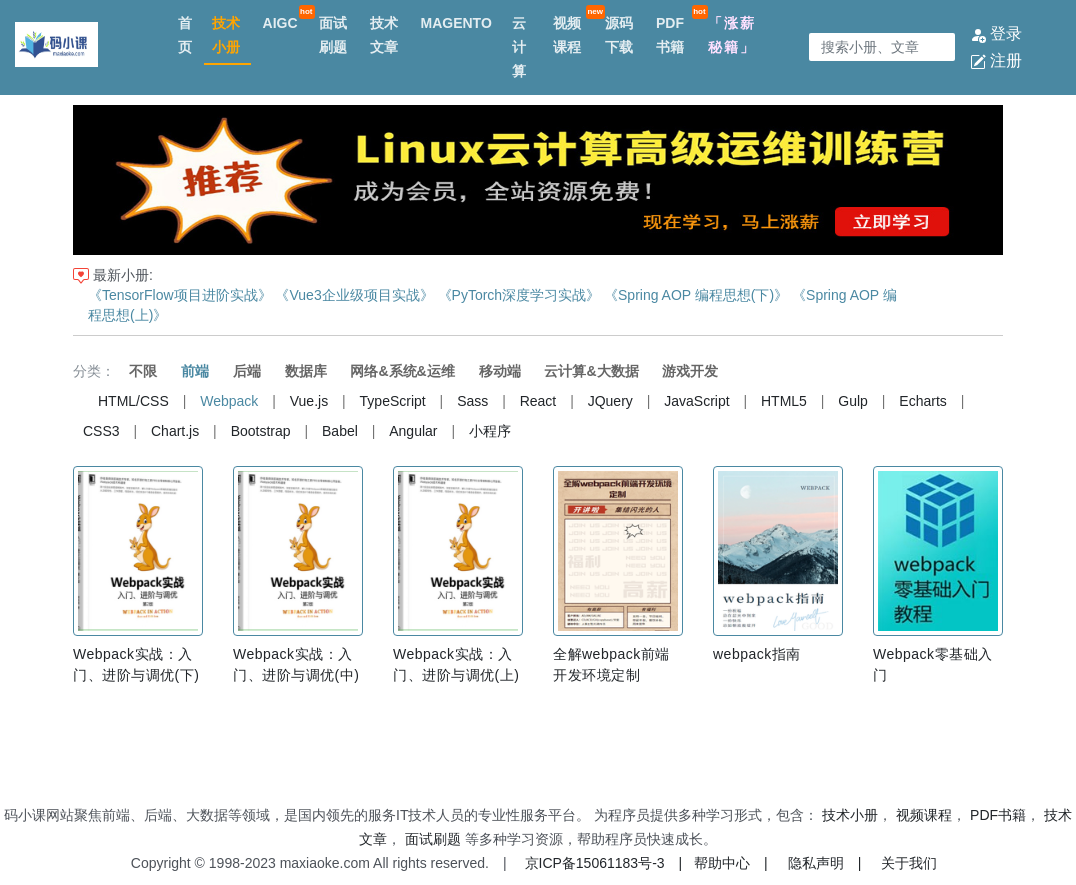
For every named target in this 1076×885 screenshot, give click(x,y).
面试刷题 (333, 35)
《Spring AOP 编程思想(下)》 (696, 295)
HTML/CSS (133, 401)
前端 (195, 371)
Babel (340, 431)
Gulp (853, 401)
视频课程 (567, 35)
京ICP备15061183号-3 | (604, 863)
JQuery (610, 401)
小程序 (490, 431)
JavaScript (696, 401)
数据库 (306, 371)
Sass (472, 401)
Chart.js (175, 431)
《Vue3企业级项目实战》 (354, 295)
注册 (996, 60)
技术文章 (384, 35)
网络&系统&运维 (402, 371)
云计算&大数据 (591, 371)
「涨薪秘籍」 (732, 35)
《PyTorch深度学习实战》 (519, 295)
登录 (996, 33)
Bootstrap (261, 431)
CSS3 (101, 431)
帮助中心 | (731, 863)
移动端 (500, 371)
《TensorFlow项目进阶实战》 (180, 295)
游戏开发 (690, 371)
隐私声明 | (825, 863)
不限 (143, 371)
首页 (185, 35)
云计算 (519, 47)
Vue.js (309, 401)
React (538, 401)
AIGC (280, 23)
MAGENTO (455, 23)
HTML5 (784, 401)
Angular (413, 431)
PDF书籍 (670, 35)
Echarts (922, 401)
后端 (247, 371)
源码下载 (619, 35)
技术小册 (226, 35)
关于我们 (909, 863)
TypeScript (393, 401)
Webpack (229, 401)
